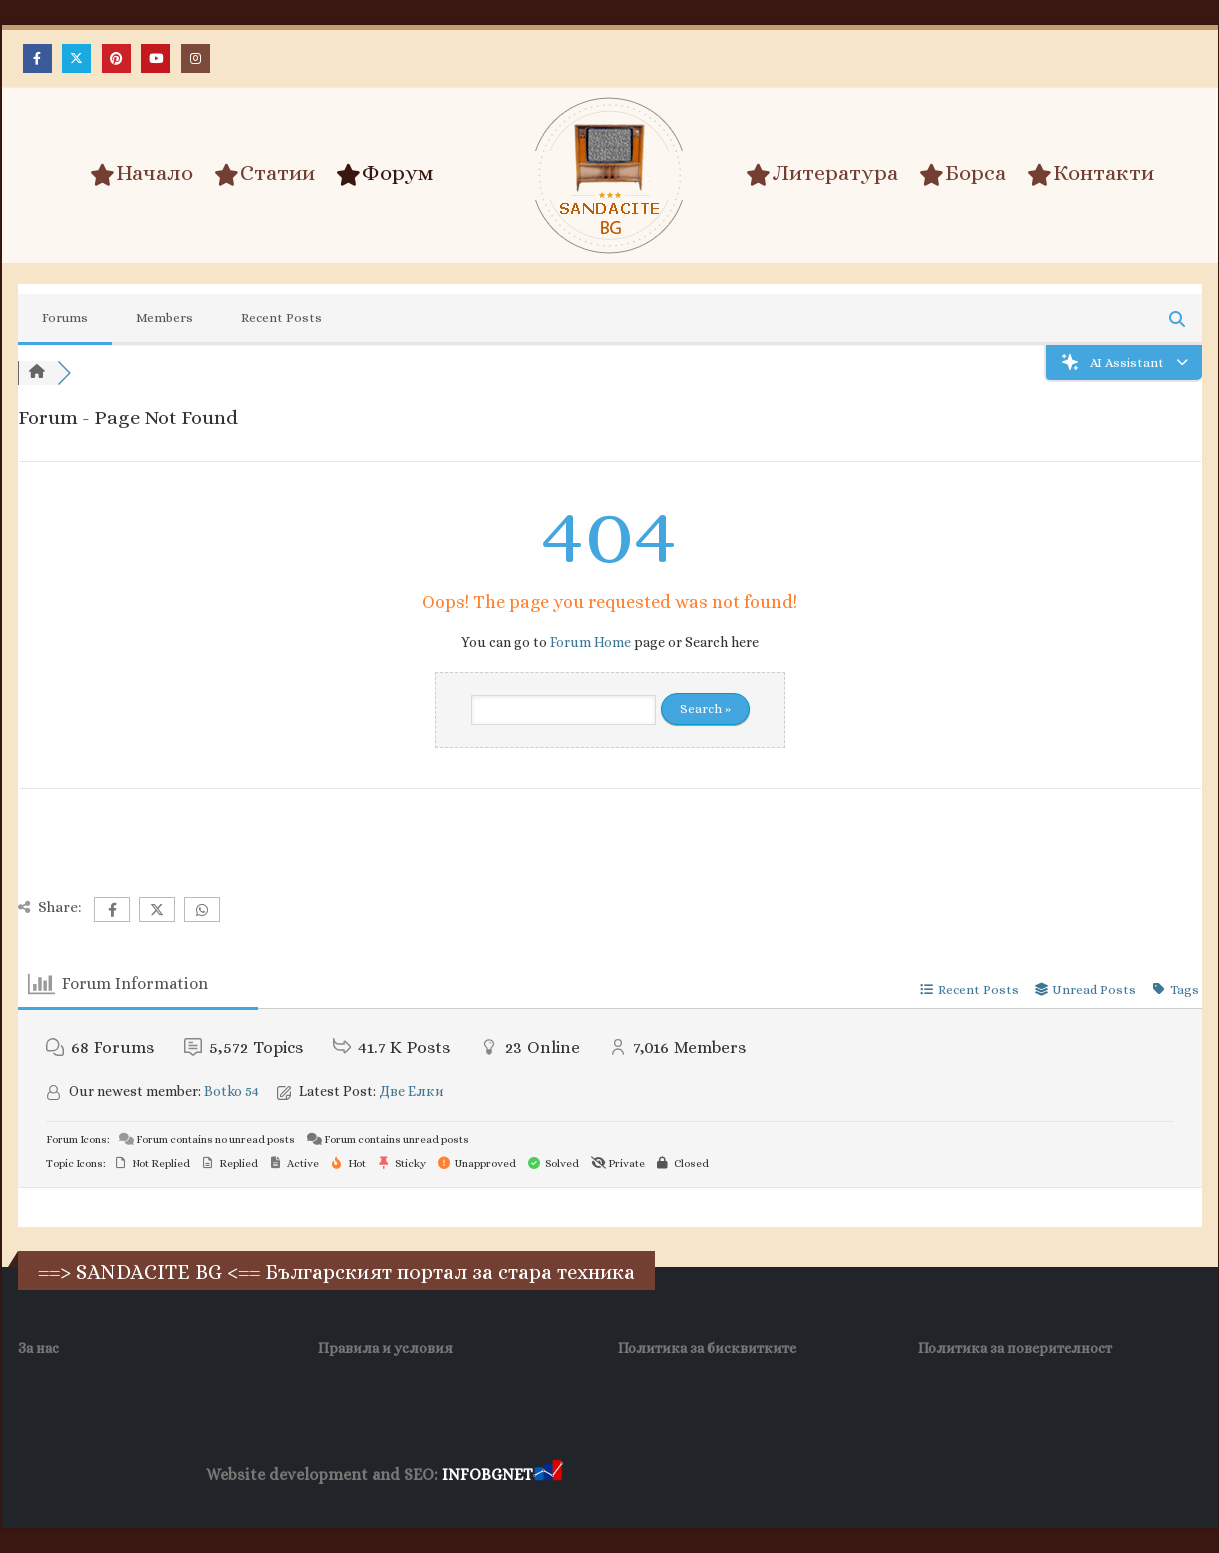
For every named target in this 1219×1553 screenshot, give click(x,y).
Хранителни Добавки (637, 1475)
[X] (76, 58)
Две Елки (411, 1091)
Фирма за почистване (793, 1475)
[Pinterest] (116, 58)
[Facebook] (37, 58)
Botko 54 (231, 1091)
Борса (962, 174)
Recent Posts (281, 317)
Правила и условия (385, 1348)
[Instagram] (195, 58)
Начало (141, 174)
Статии (264, 174)
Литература (822, 174)
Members (164, 317)
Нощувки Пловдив (940, 1475)
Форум (385, 174)
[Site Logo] (610, 175)
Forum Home (590, 642)
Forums (65, 317)
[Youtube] (155, 58)
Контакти (1090, 174)
